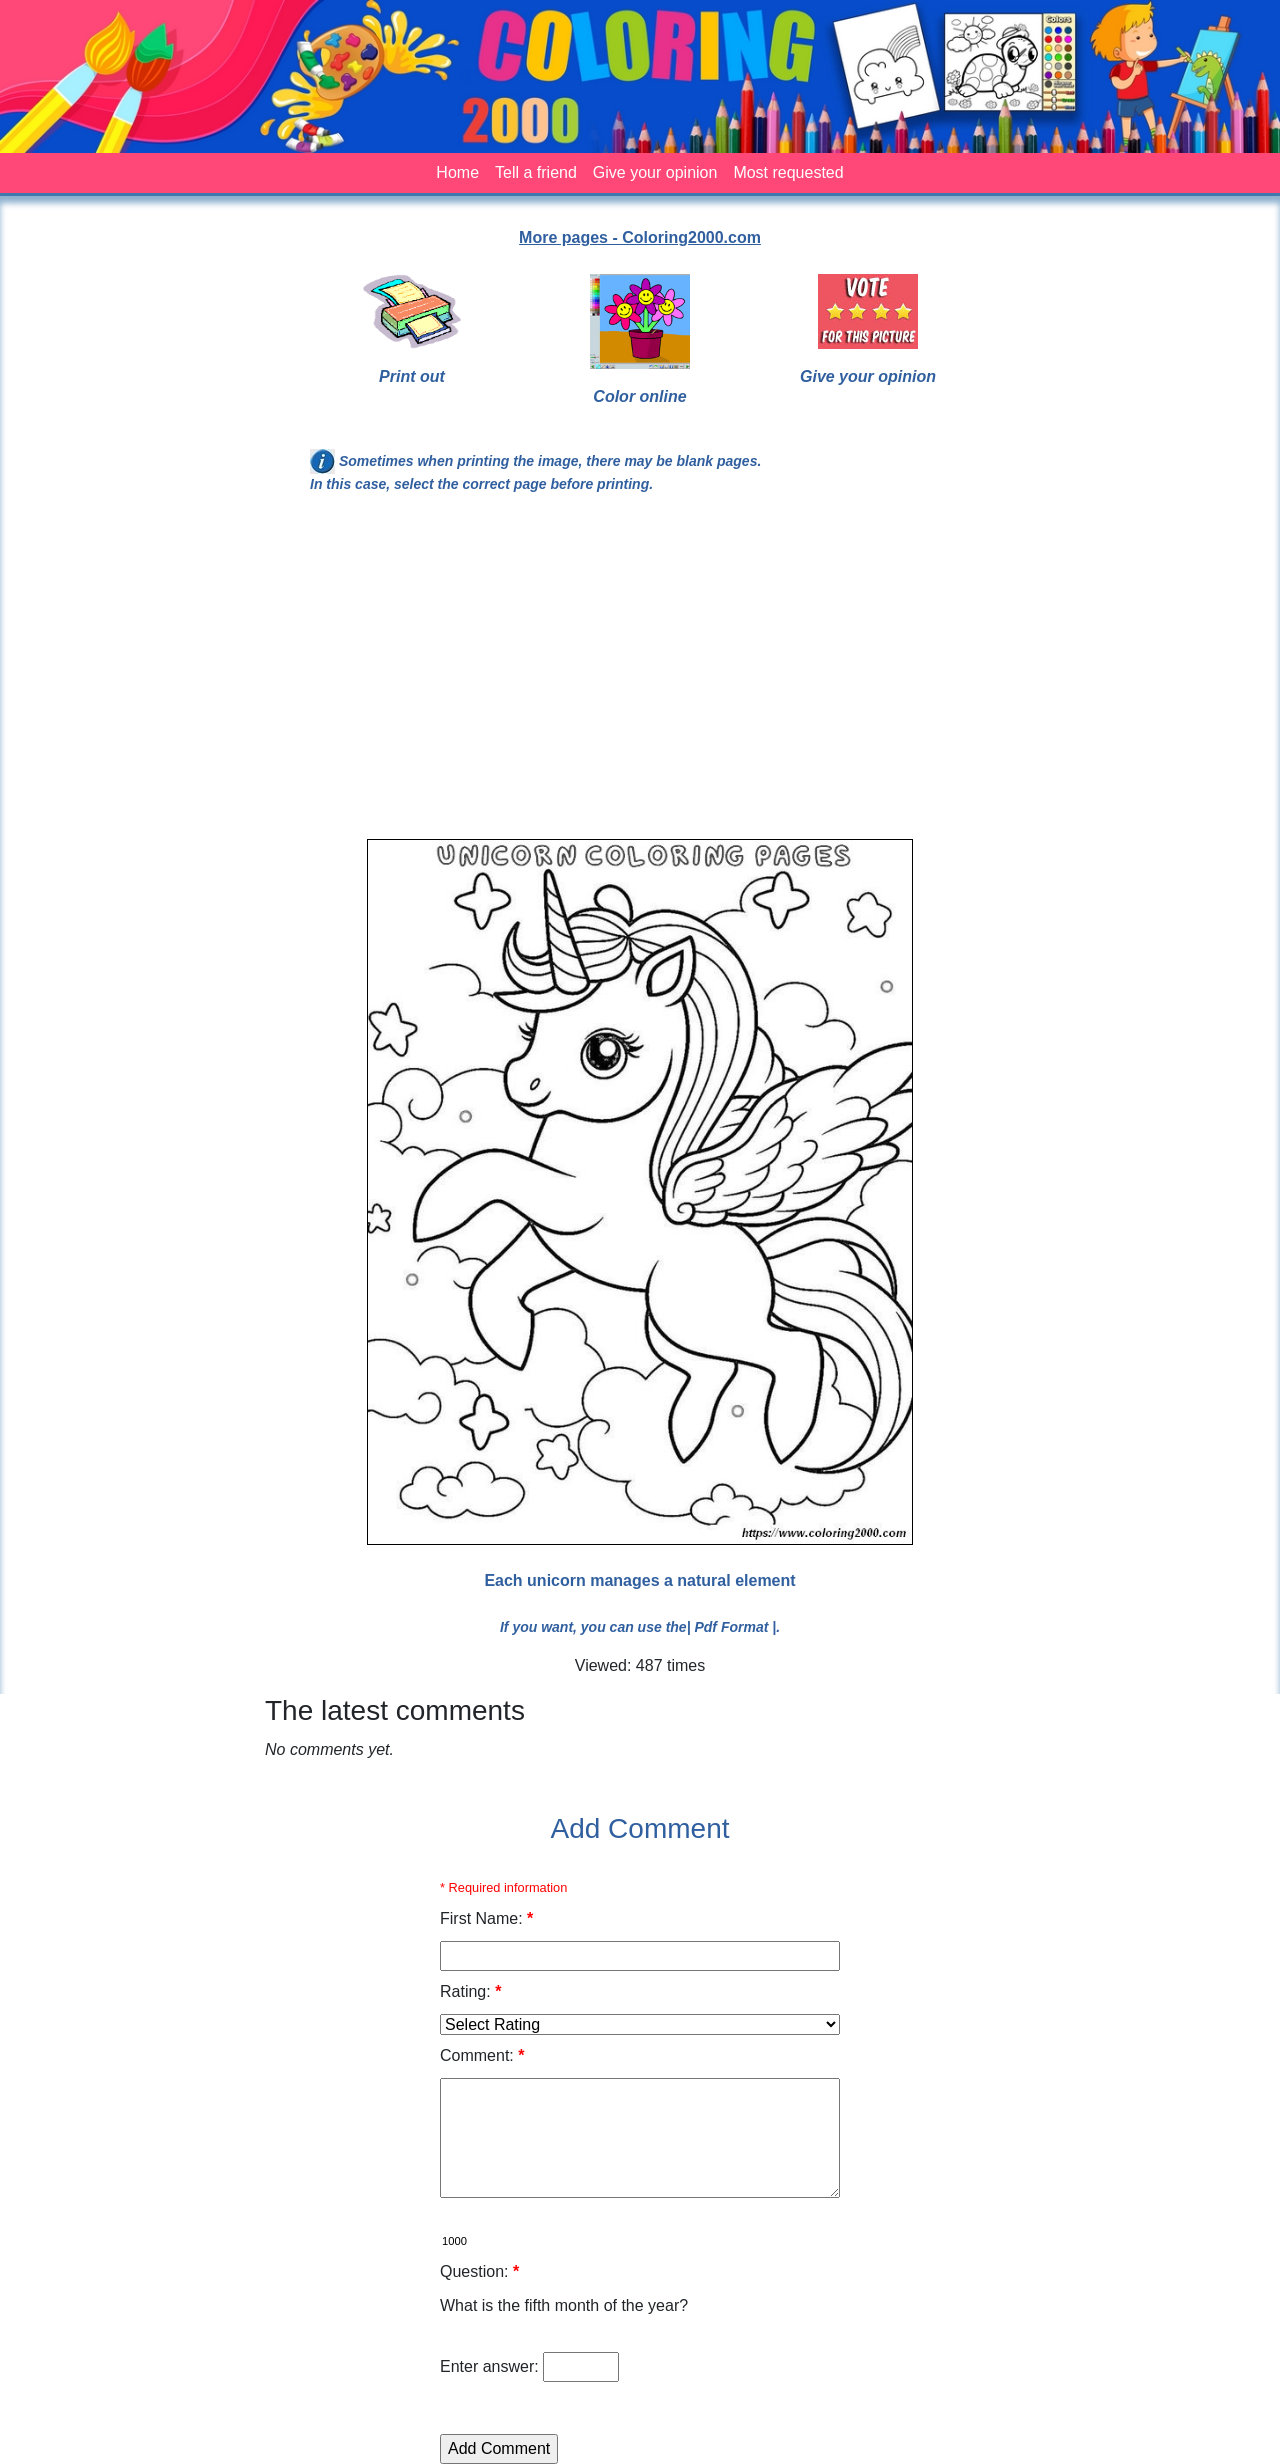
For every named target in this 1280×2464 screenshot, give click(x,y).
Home (457, 172)
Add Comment (640, 1828)
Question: (479, 2271)
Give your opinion (655, 172)
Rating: (470, 1991)
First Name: (486, 1918)
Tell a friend (536, 172)
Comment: (482, 2055)
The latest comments (395, 1710)
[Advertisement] (640, 675)
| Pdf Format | (732, 1627)
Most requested (788, 172)
